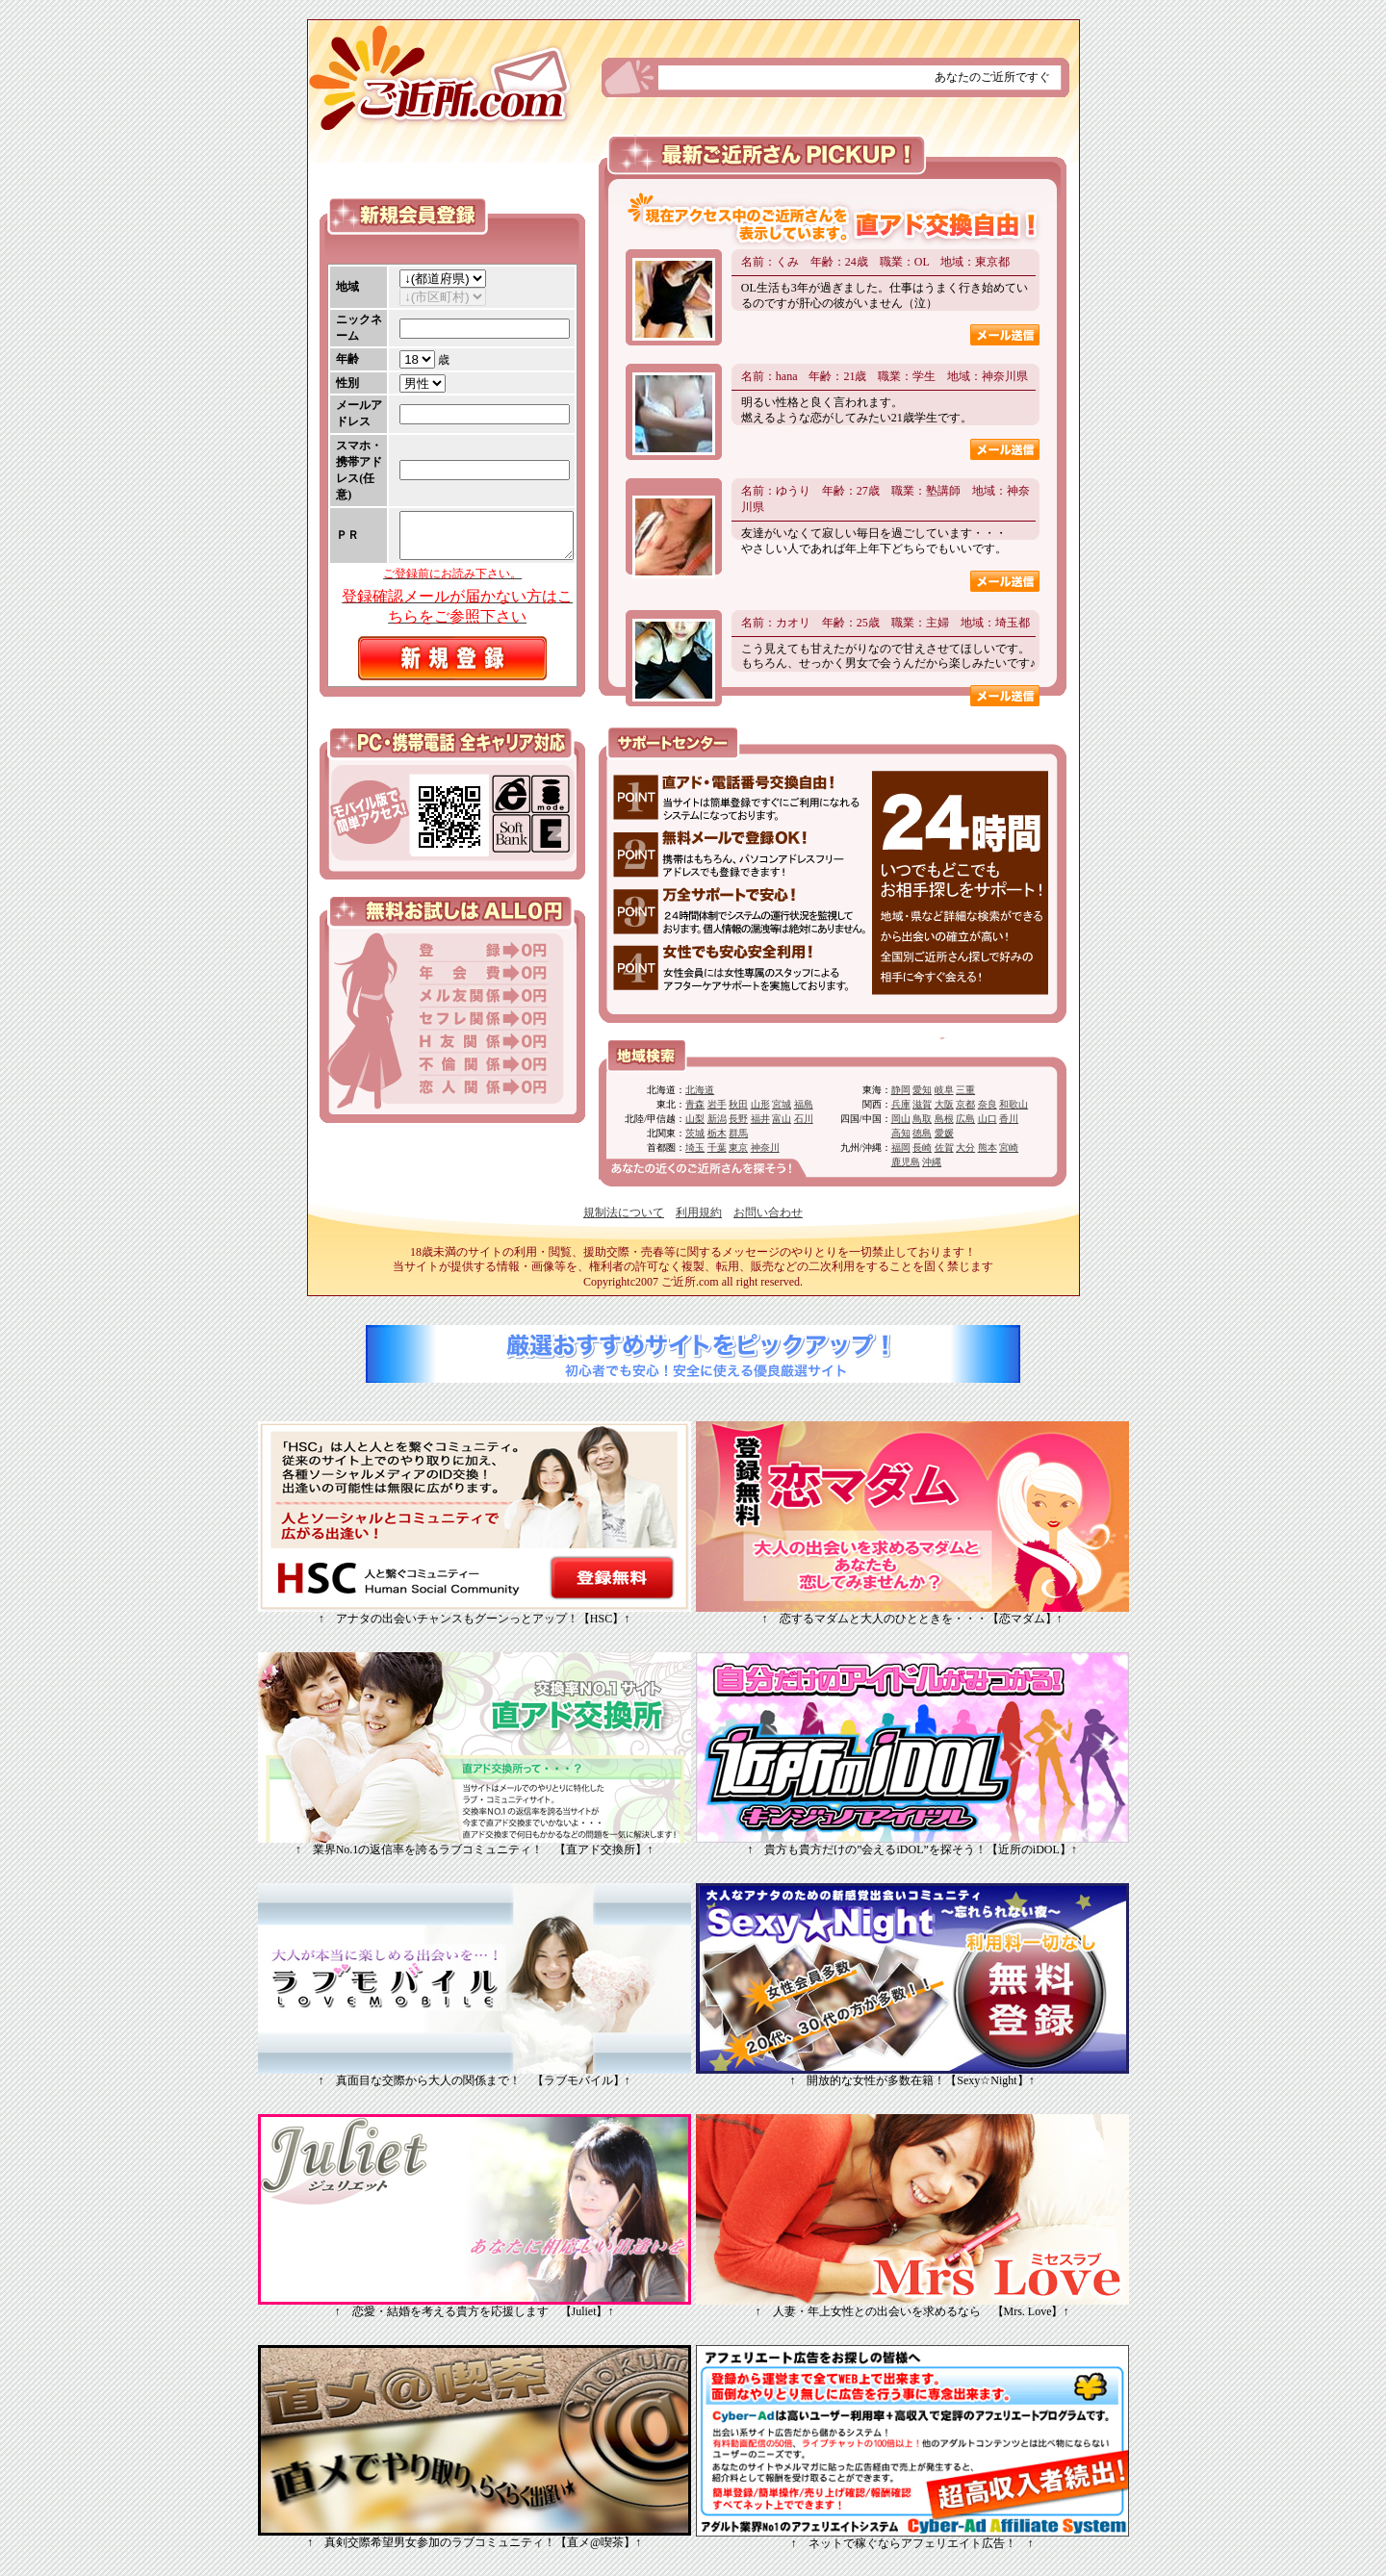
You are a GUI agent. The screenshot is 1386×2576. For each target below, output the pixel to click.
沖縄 (931, 1162)
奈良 (987, 1104)
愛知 (922, 1089)
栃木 (717, 1133)
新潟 (717, 1118)
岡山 (901, 1118)
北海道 (699, 1089)
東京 (738, 1147)
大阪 (944, 1104)
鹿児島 (905, 1162)
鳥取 (922, 1118)
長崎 (922, 1147)
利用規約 (699, 1212)
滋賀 (922, 1104)
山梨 (695, 1118)
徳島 (922, 1133)
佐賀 (944, 1147)
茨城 (695, 1133)
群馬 (738, 1133)
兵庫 (901, 1104)
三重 (965, 1089)
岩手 (717, 1104)
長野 (738, 1118)
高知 (901, 1133)
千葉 (717, 1147)
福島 (803, 1104)
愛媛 (944, 1133)
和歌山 (1013, 1104)
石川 (803, 1118)
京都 (965, 1104)
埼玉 (695, 1147)
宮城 (781, 1104)
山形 (760, 1104)
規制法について (623, 1212)
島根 (944, 1118)
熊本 (987, 1147)
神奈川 (765, 1147)
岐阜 (944, 1089)
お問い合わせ (768, 1212)
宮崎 (1008, 1147)
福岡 (901, 1147)
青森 (695, 1104)
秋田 (738, 1104)
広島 (965, 1118)
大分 (965, 1147)
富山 (781, 1118)
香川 (1008, 1118)
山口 (987, 1118)
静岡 (901, 1089)
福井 (760, 1118)
